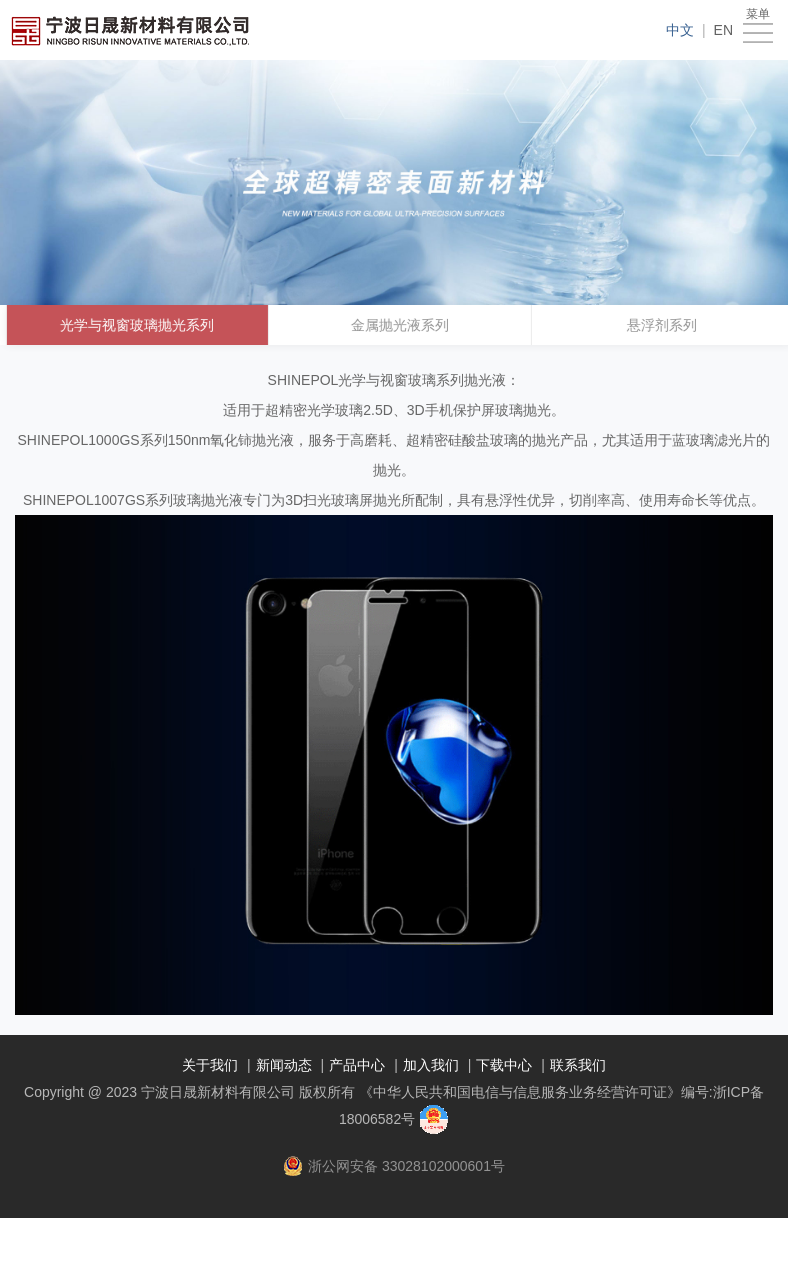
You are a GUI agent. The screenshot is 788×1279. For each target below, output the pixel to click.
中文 (680, 30)
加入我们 (431, 1065)
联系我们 (578, 1065)
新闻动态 (284, 1065)
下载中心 (504, 1065)
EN (723, 30)
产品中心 (357, 1065)
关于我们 (210, 1065)
